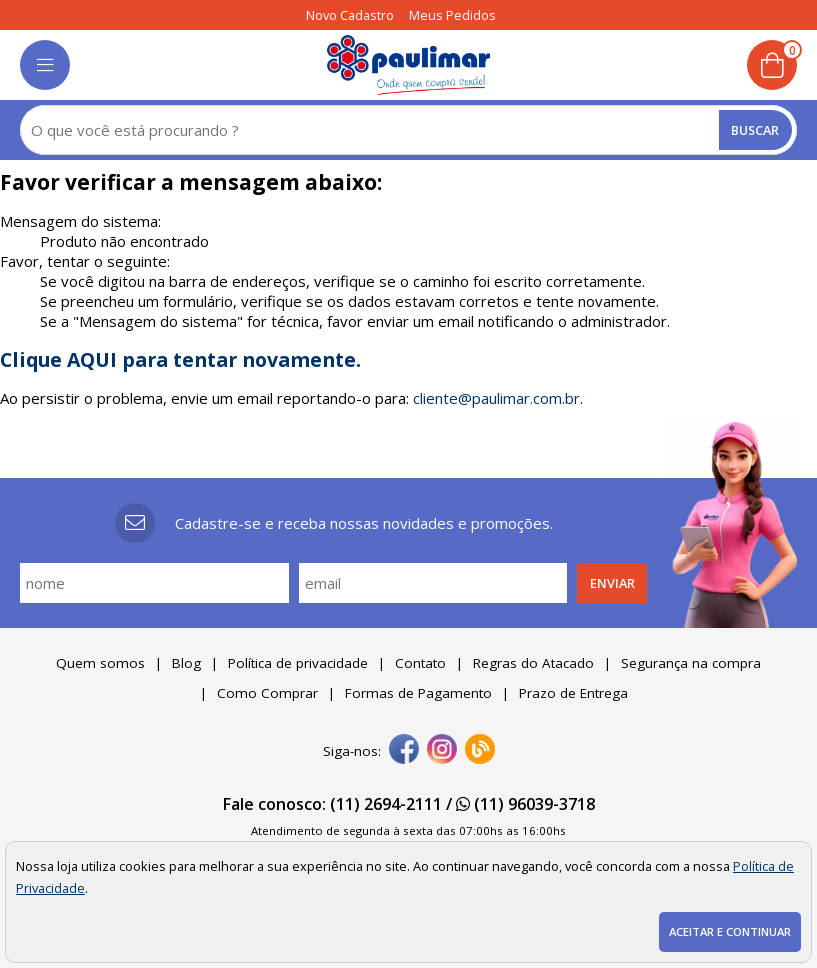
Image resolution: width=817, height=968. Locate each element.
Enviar (612, 583)
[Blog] (480, 751)
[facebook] (404, 751)
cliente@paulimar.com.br (496, 398)
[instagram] (442, 751)
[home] (408, 65)
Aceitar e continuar (730, 931)
